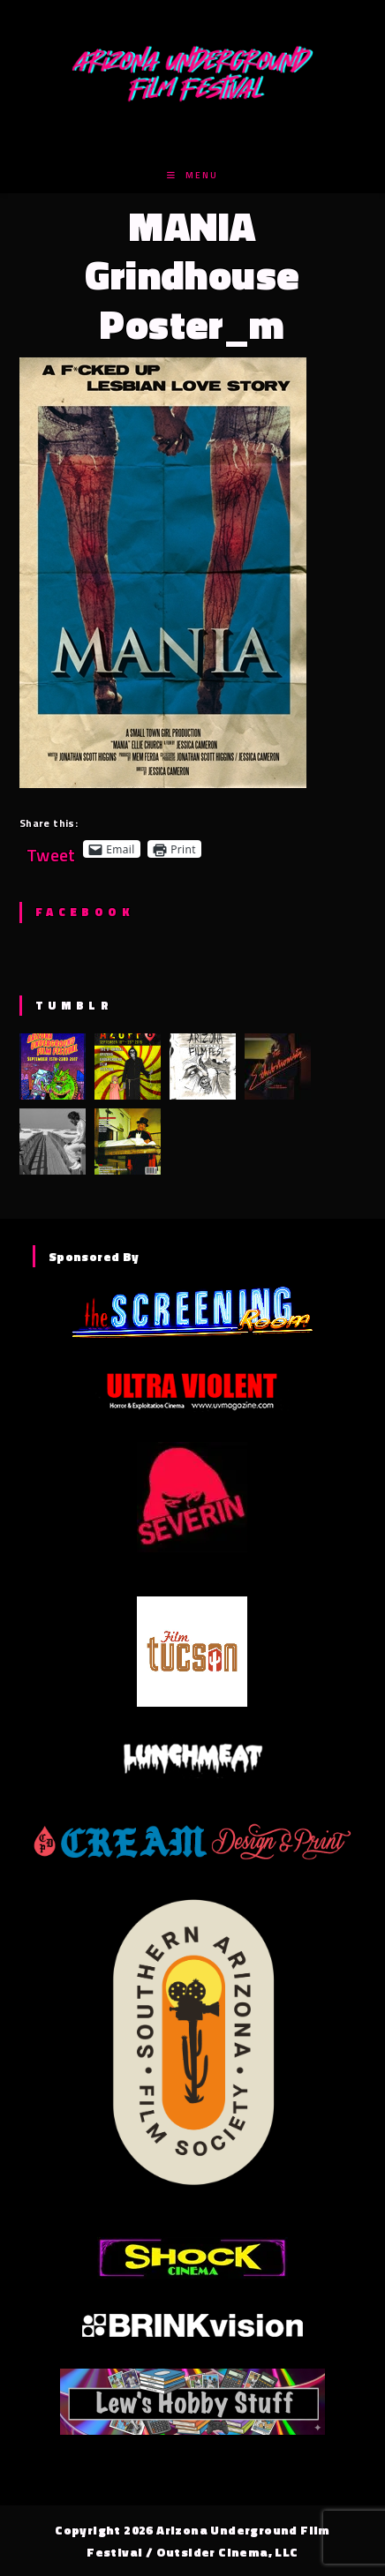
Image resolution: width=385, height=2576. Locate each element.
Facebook (84, 911)
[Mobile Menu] (192, 175)
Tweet (51, 848)
